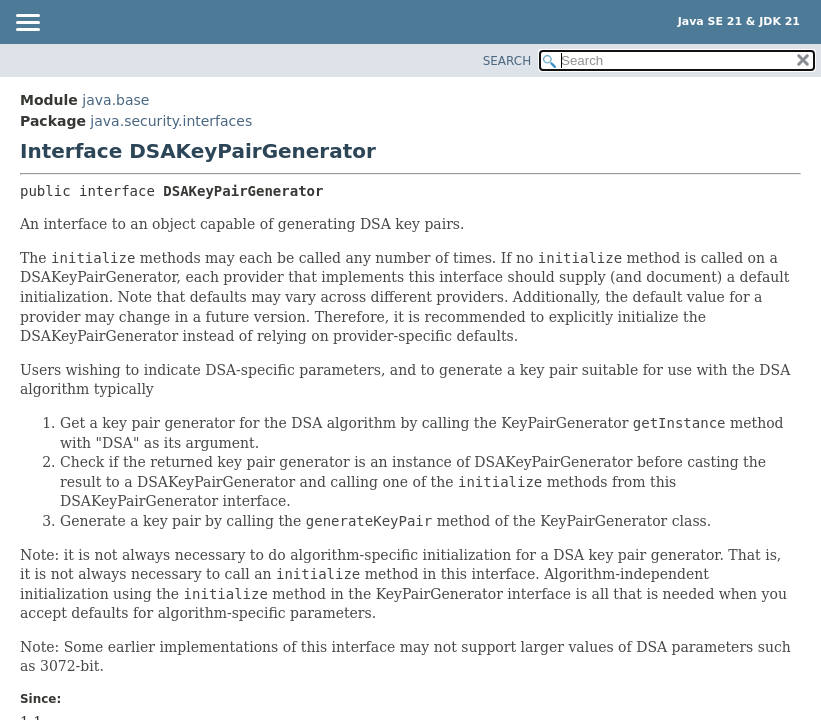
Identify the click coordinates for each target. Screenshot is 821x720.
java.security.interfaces (171, 121)
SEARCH (507, 61)
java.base (115, 100)
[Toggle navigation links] (27, 24)
